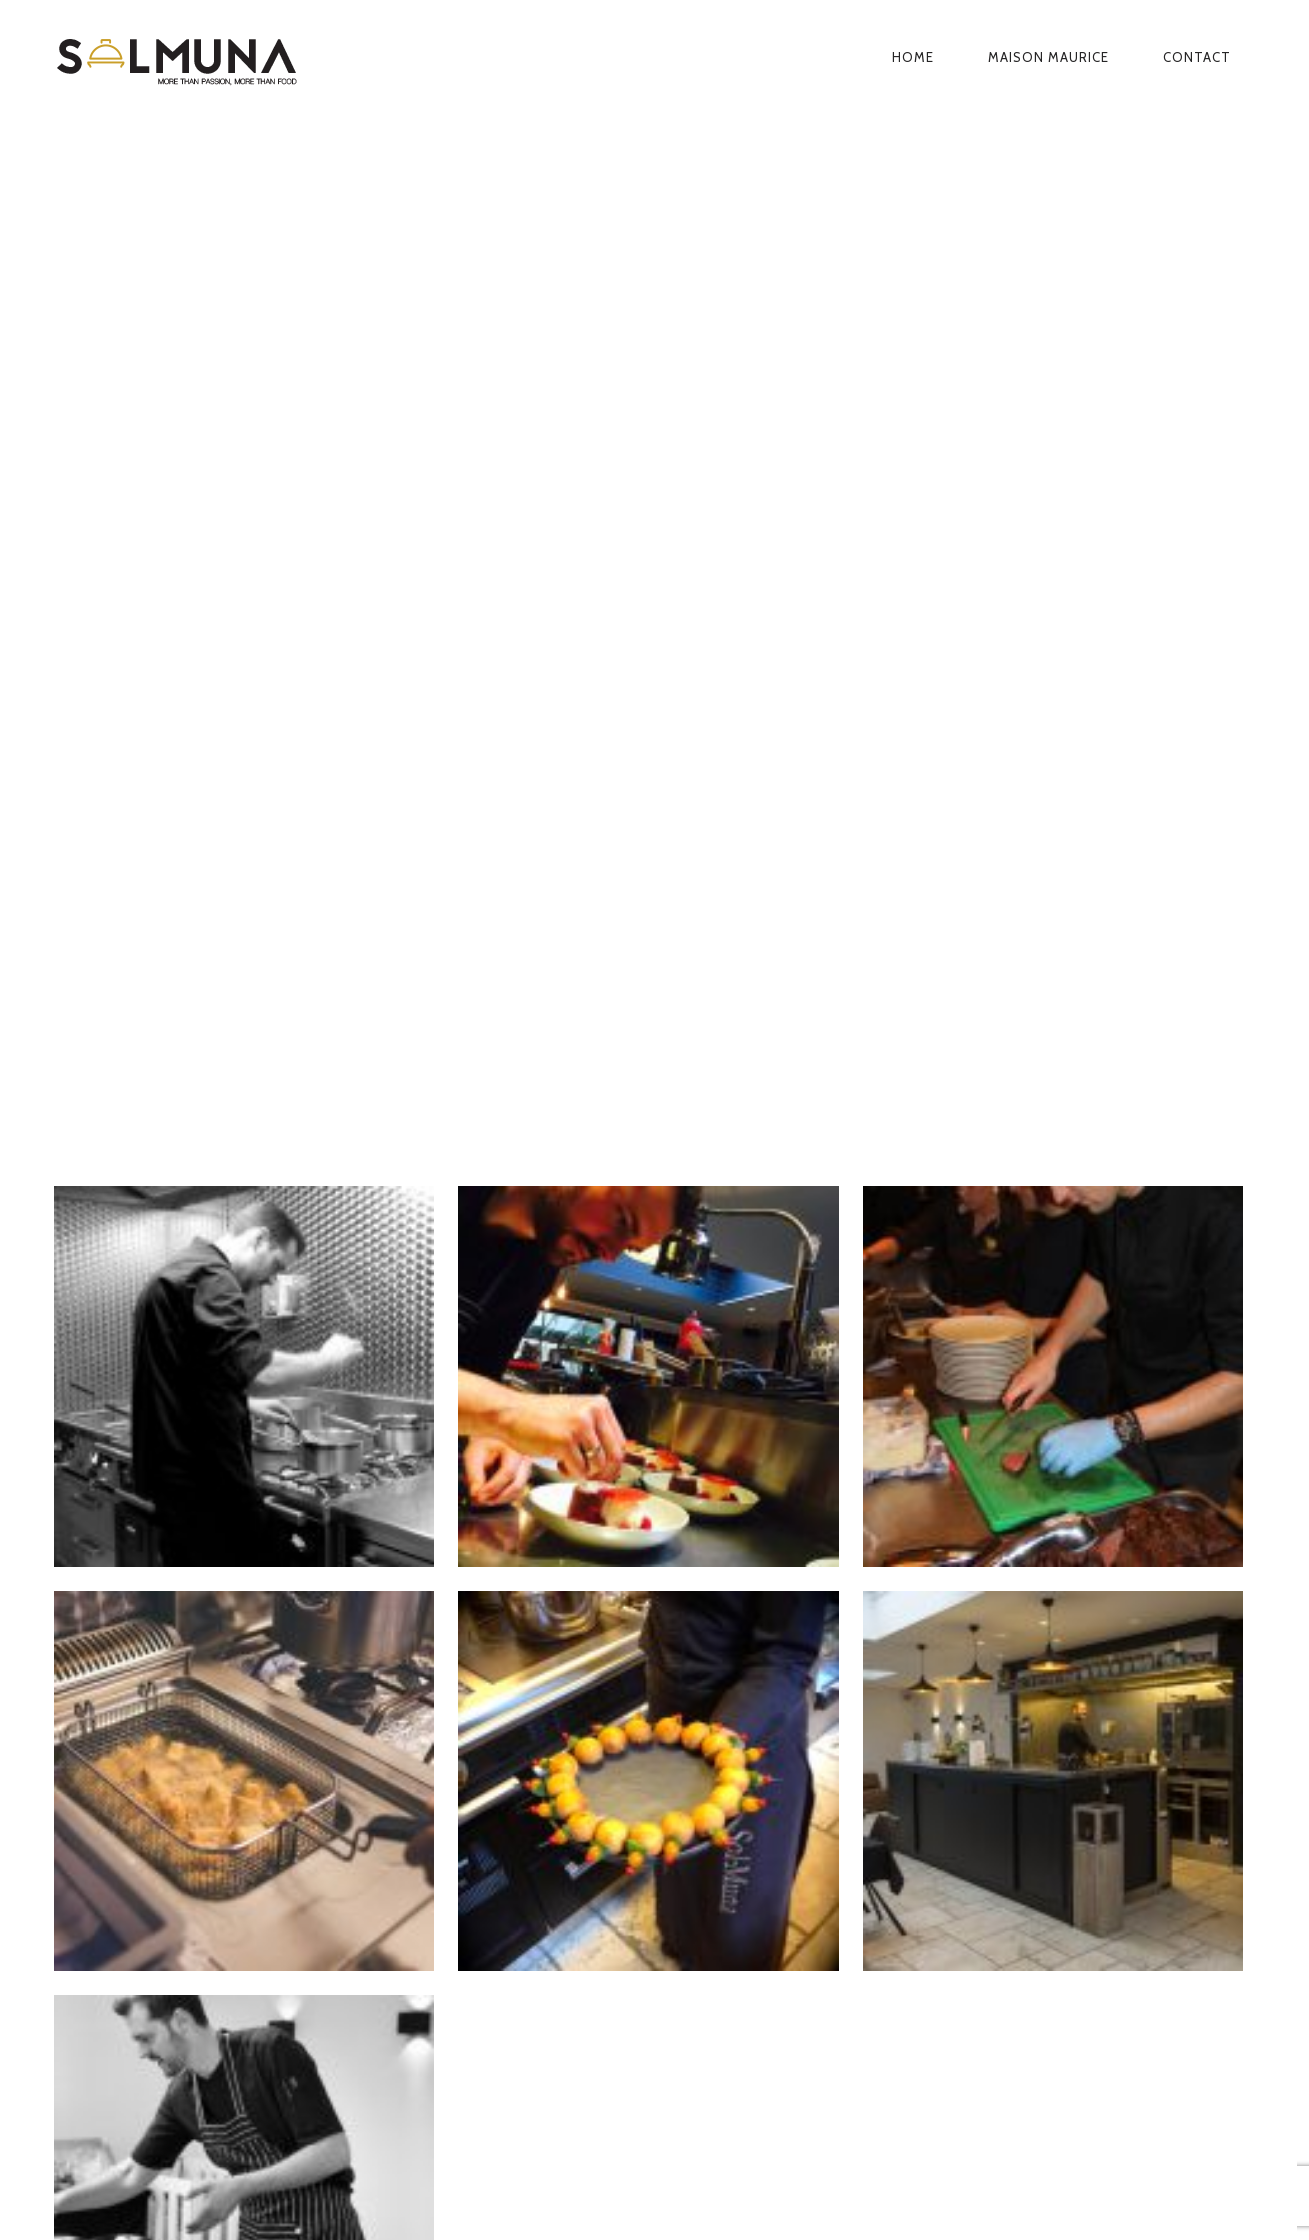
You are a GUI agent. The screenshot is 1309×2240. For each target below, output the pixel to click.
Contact (1197, 57)
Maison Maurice (1048, 57)
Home (913, 57)
